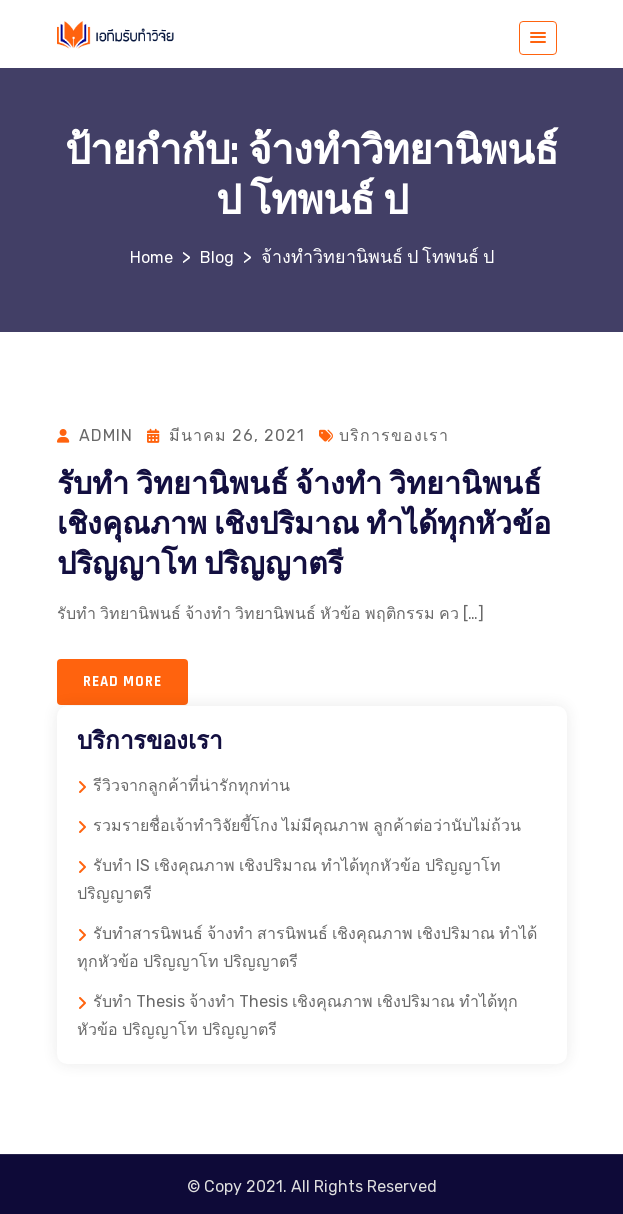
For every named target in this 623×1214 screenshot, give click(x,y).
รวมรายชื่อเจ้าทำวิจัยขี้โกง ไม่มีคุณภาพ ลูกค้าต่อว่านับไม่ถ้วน (307, 825)
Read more (122, 681)
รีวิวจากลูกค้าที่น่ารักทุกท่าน (191, 785)
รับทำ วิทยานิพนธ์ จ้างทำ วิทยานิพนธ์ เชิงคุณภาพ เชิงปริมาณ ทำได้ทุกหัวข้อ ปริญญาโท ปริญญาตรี (304, 525)
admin (106, 435)
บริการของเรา (394, 435)
